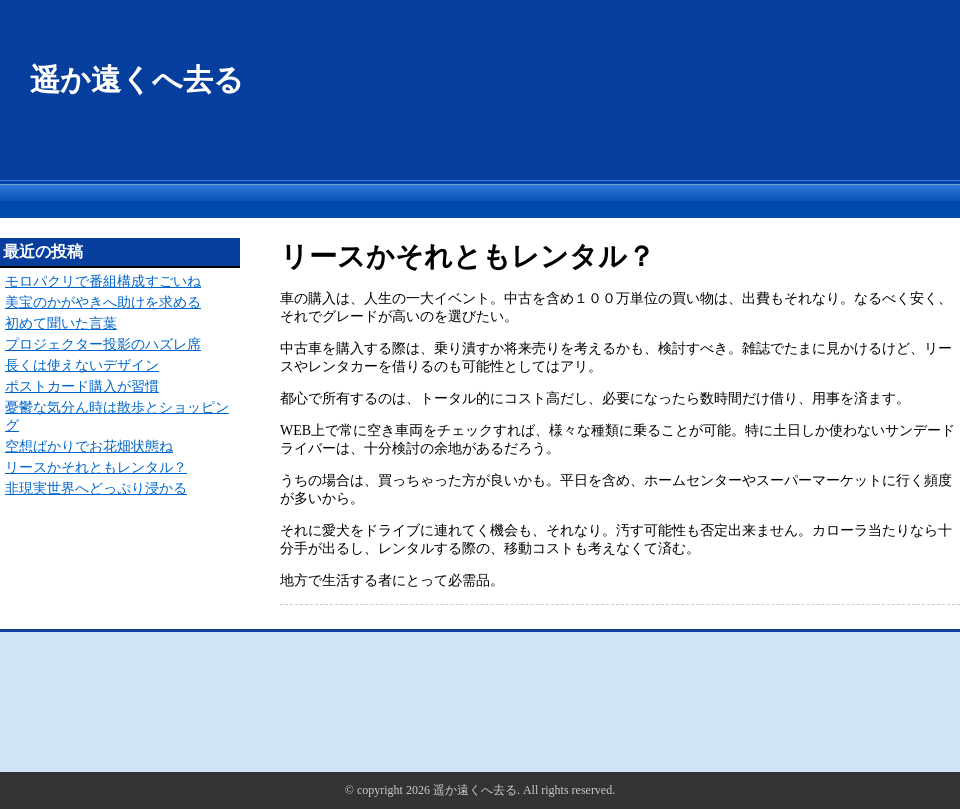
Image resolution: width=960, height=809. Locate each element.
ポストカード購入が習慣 (82, 386)
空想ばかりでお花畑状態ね (89, 446)
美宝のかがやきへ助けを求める (103, 302)
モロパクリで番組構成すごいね (103, 281)
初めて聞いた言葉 (61, 323)
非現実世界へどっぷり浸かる (96, 488)
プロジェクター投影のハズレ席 (103, 344)
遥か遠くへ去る (137, 79)
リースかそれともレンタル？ (96, 467)
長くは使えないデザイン (82, 365)
